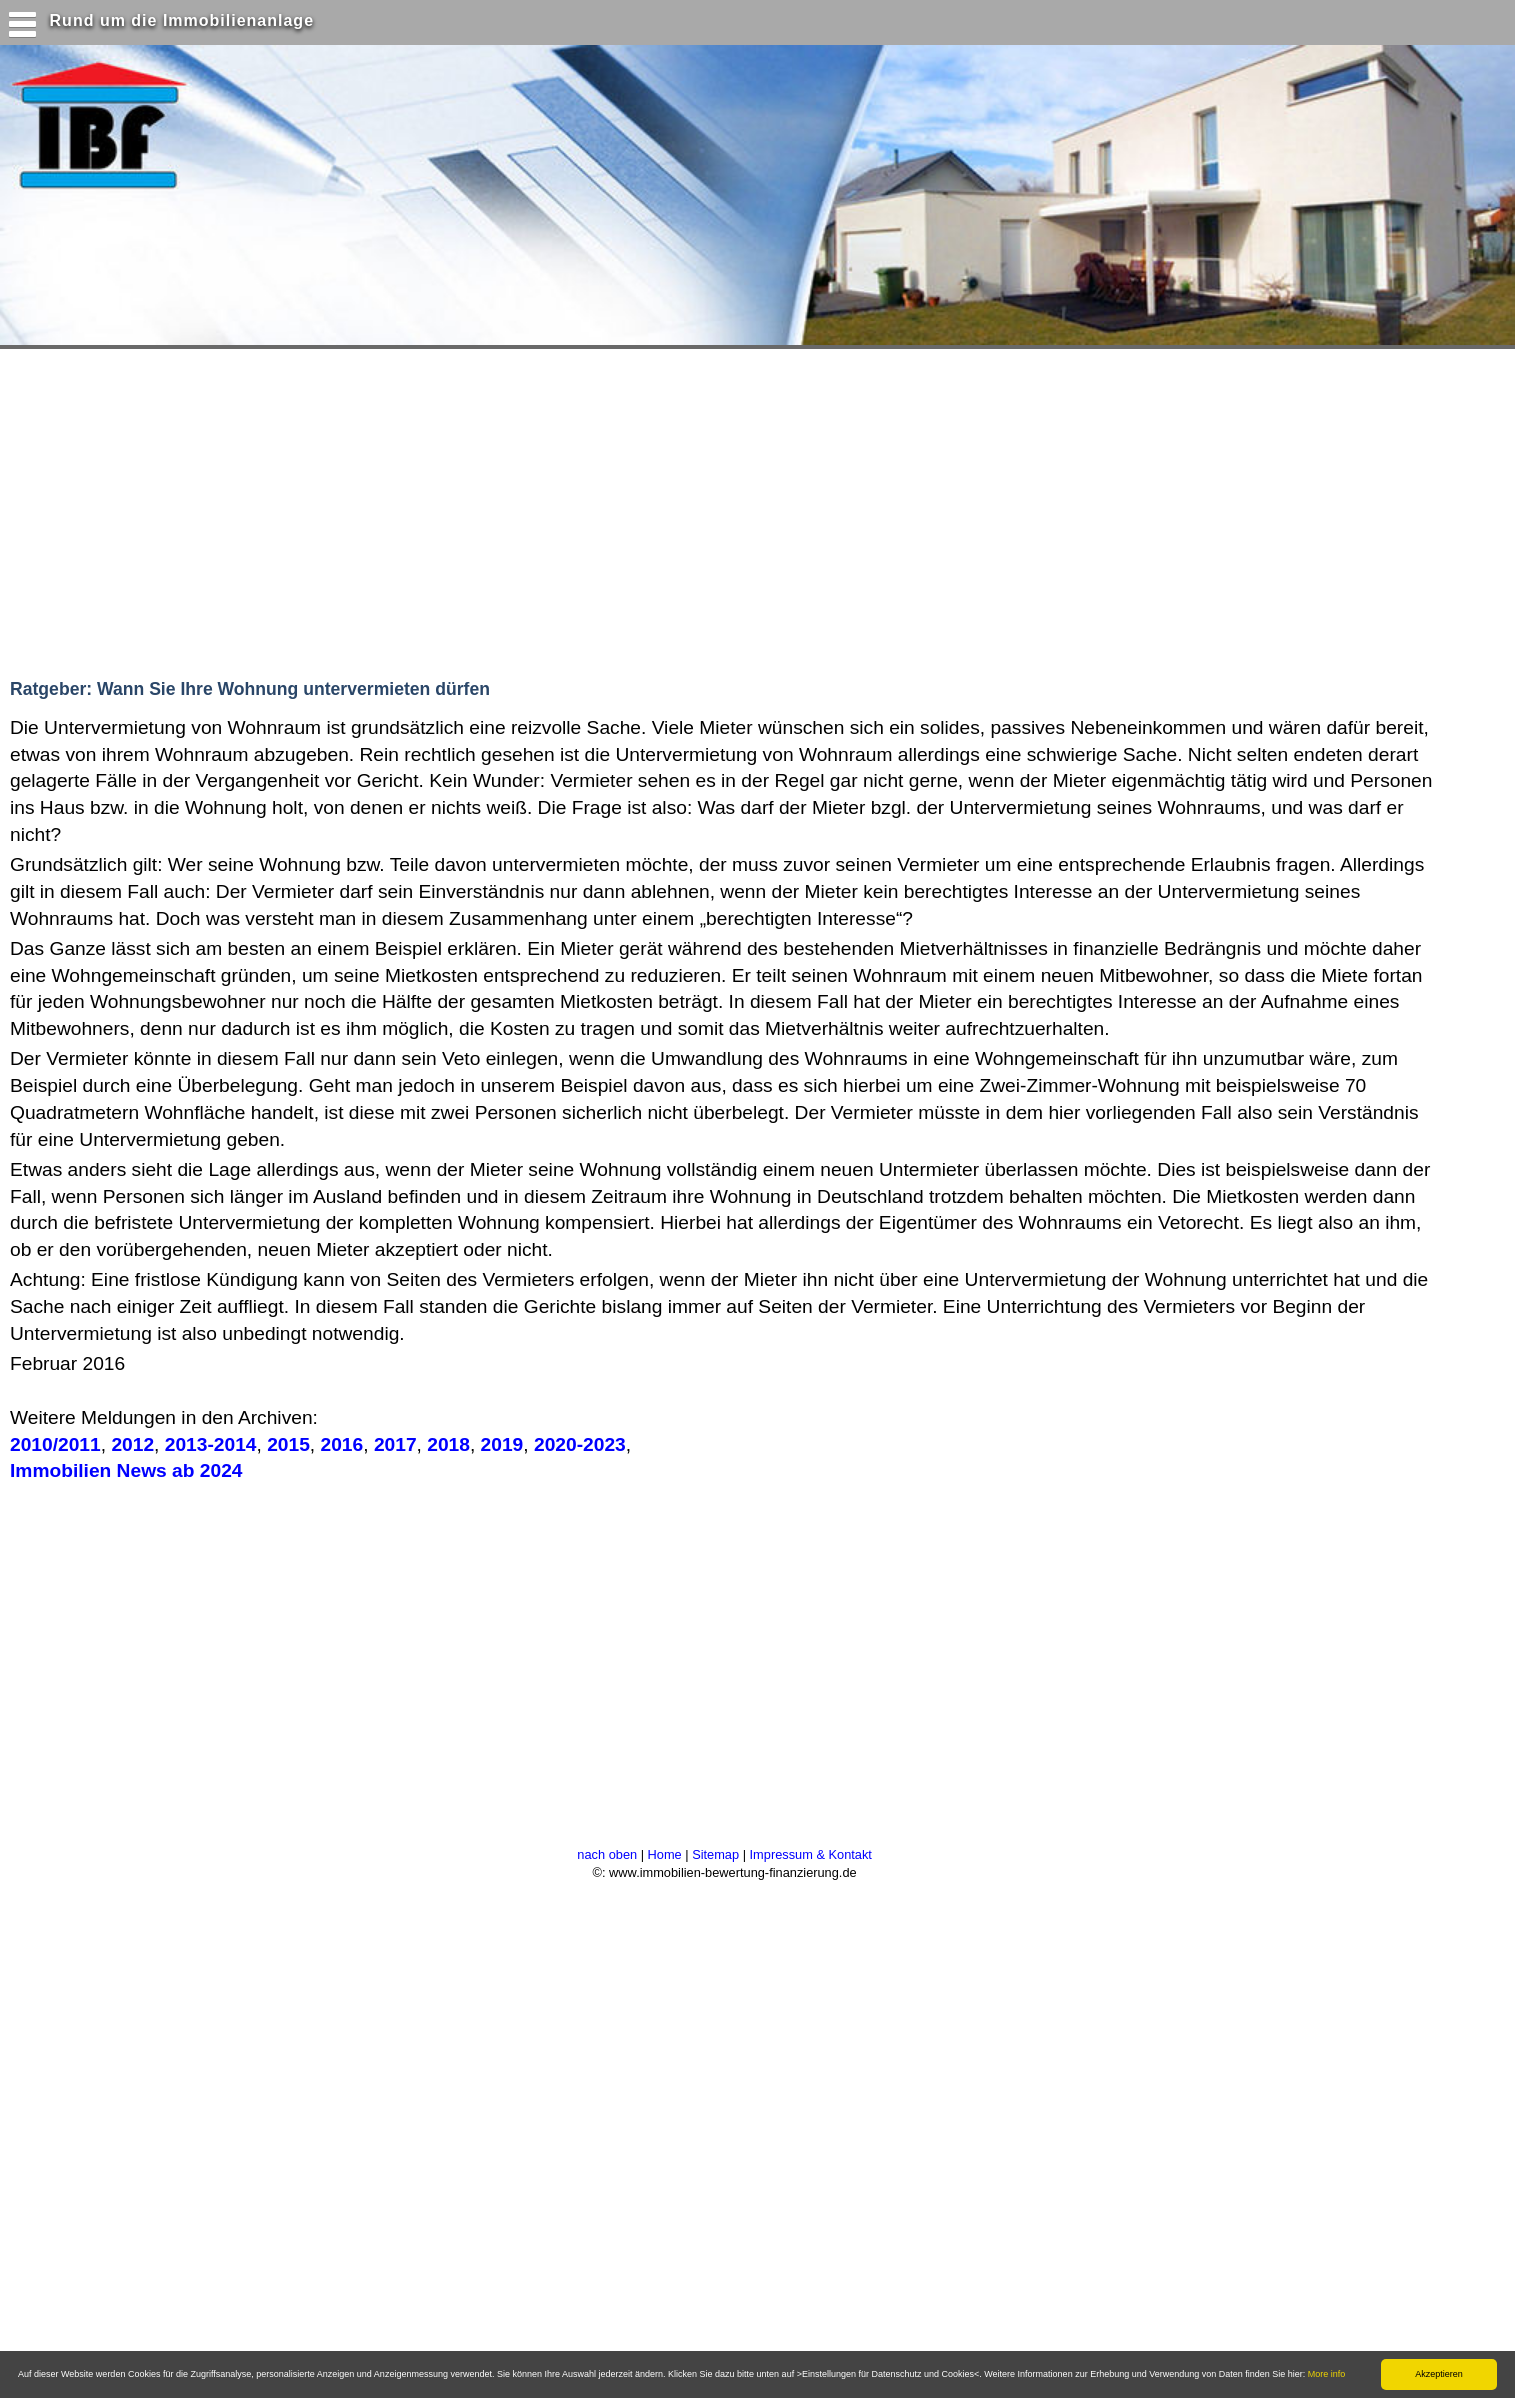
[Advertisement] (389, 509)
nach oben (607, 1854)
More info (1327, 2374)
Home (665, 1854)
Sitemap (715, 1854)
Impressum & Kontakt (811, 1854)
